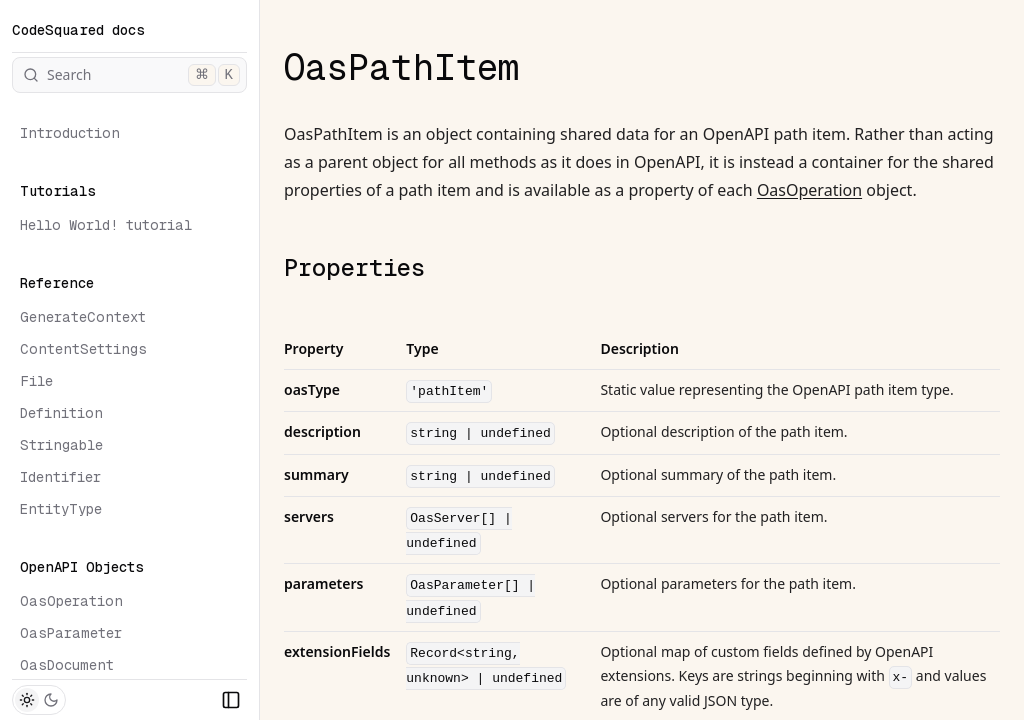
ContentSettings (83, 349)
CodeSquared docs (78, 30)
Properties (354, 267)
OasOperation (71, 601)
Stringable (61, 445)
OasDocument (67, 665)
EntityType (61, 509)
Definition (61, 413)
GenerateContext (83, 317)
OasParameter (71, 633)
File (36, 381)
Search (131, 75)
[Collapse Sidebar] (231, 700)
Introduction (70, 133)
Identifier (60, 477)
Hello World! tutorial (106, 225)
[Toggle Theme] (39, 700)
